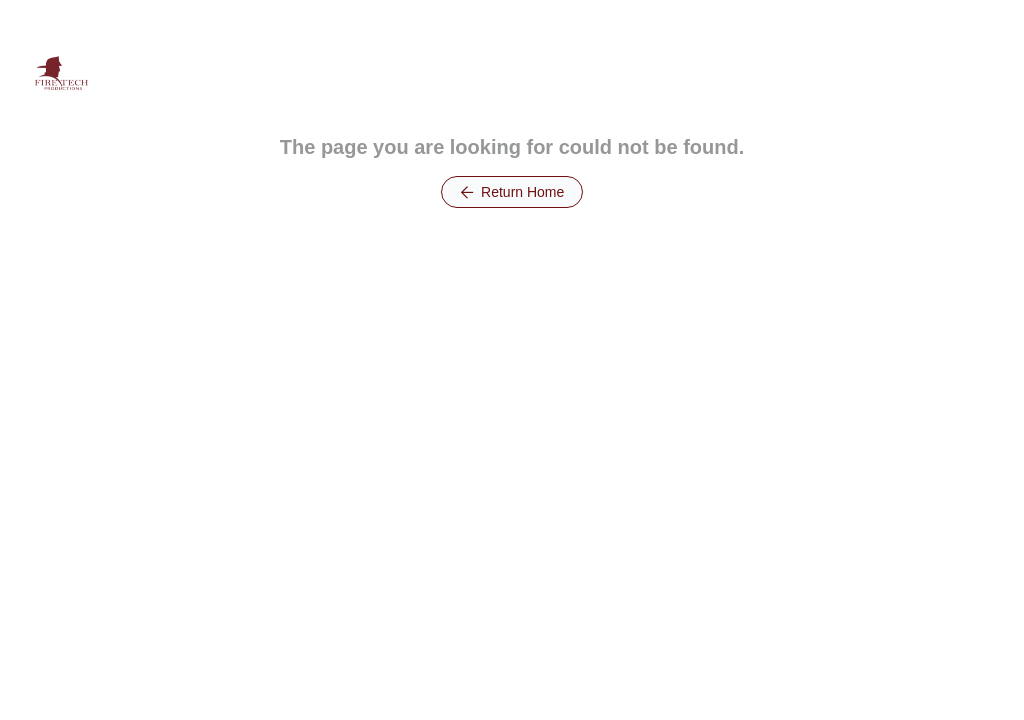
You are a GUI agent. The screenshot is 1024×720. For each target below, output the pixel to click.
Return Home (512, 192)
